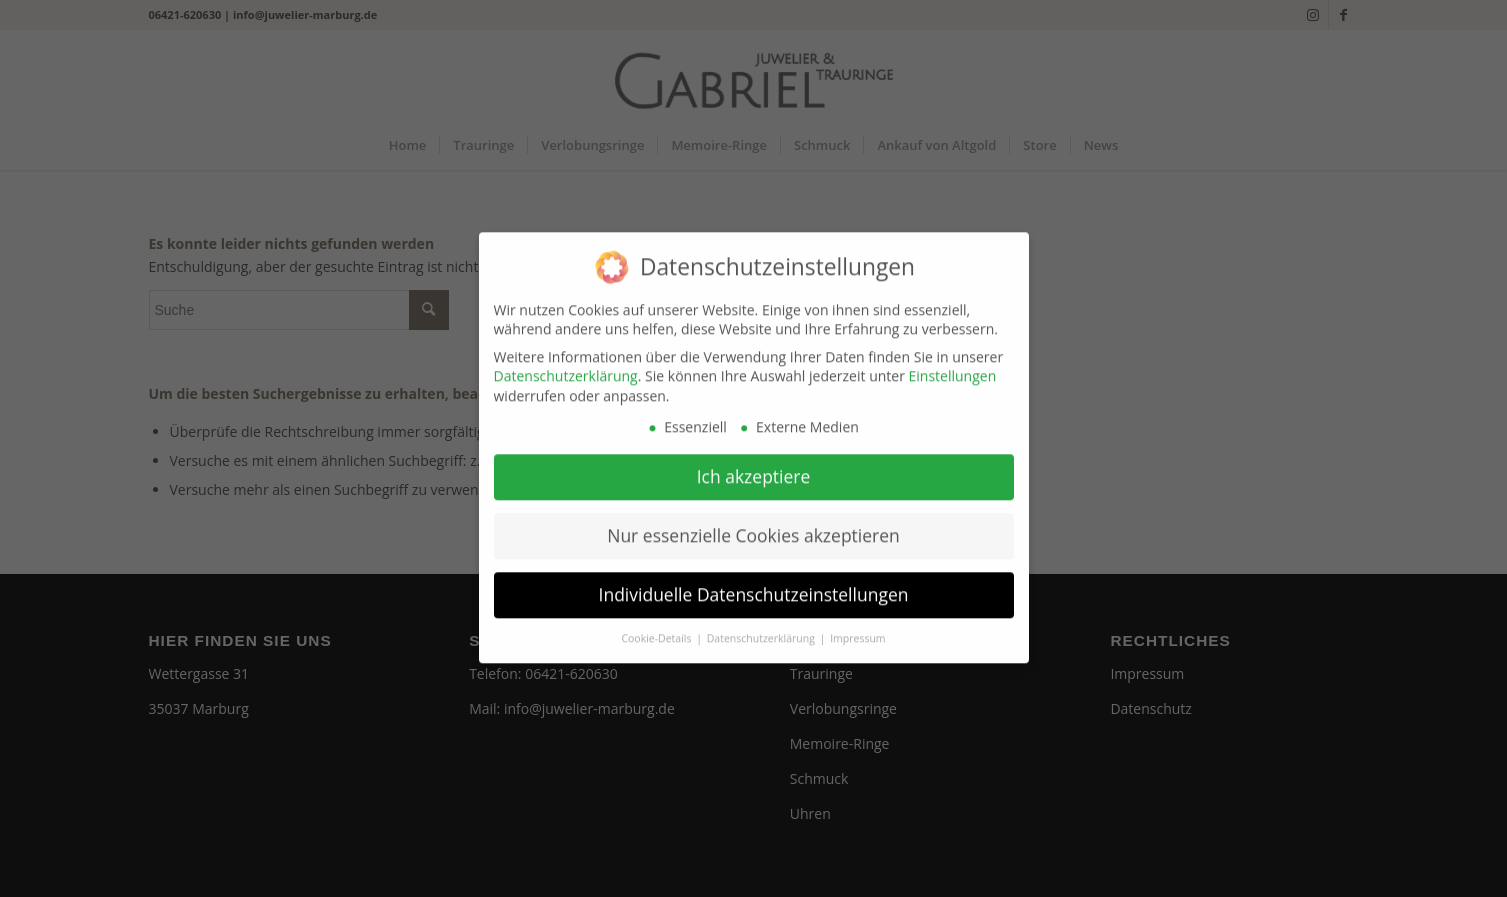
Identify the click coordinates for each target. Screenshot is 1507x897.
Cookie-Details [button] (657, 627)
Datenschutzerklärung (566, 364)
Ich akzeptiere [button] (754, 465)
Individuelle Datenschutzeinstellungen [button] (754, 583)
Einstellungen (953, 364)
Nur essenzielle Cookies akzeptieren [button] (753, 524)
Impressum (857, 627)
